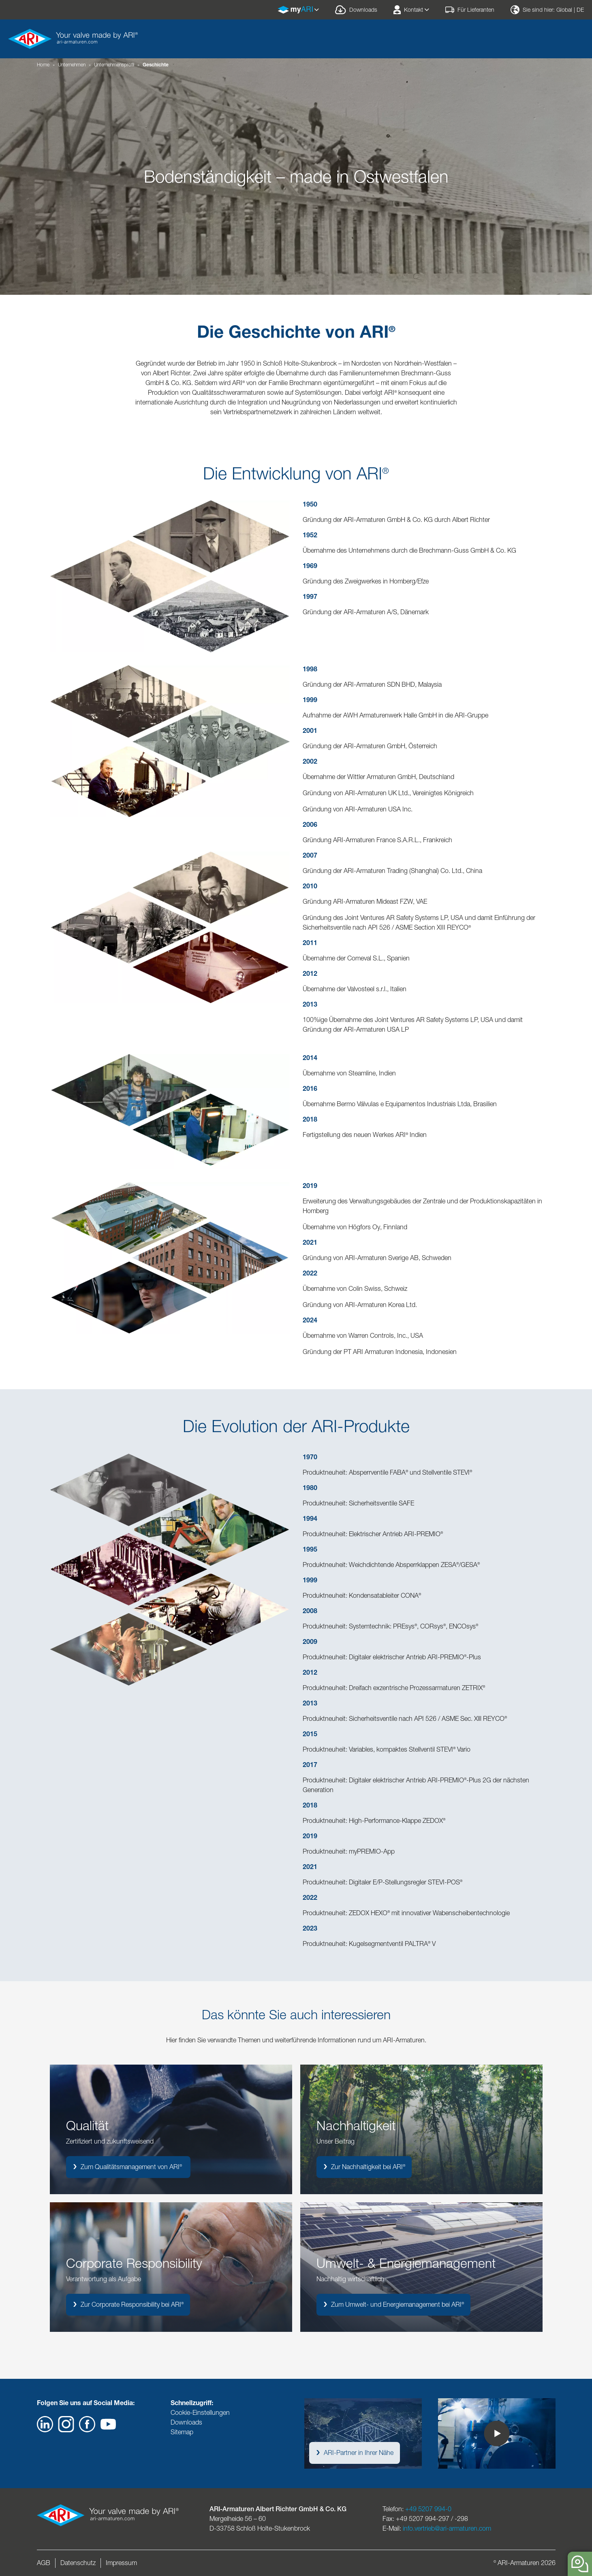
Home (43, 64)
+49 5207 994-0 (428, 2509)
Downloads (186, 2422)
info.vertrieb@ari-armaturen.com (447, 2528)
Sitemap (182, 2432)
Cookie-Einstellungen (200, 2412)
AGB (43, 2563)
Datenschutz (78, 2563)
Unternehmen (71, 64)
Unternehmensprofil (114, 64)
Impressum (121, 2563)
